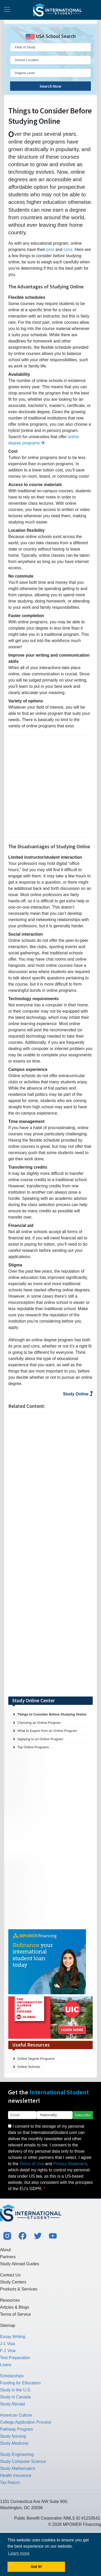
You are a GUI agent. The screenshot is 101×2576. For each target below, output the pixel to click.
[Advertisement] (48, 786)
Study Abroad (12, 2404)
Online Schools (28, 2067)
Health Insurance (15, 2475)
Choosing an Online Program (39, 1723)
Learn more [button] (19, 2553)
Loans (5, 2365)
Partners (8, 2257)
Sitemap (7, 2325)
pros (50, 249)
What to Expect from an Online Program (47, 1731)
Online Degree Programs (36, 2059)
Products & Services (18, 2289)
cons (67, 249)
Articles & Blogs (14, 2307)
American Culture (16, 2415)
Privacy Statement (70, 2163)
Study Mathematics (17, 2468)
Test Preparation (15, 2357)
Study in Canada (15, 2397)
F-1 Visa (7, 2350)
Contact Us (10, 2275)
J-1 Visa (7, 2343)
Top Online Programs (33, 1747)
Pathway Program (16, 2429)
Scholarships (12, 2376)
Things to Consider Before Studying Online (51, 1714)
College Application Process (25, 2422)
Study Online (78, 1394)
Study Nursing (13, 2436)
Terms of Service (15, 2314)
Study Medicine (14, 2443)
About (5, 2250)
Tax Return (10, 2482)
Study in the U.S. (15, 2390)
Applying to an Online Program (40, 1739)
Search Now (50, 86)
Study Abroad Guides (19, 2264)
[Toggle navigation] (7, 9)
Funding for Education (20, 2383)
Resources (10, 2300)
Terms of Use (31, 2163)
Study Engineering (17, 2454)
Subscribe (83, 2115)
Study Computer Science (23, 2461)
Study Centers (13, 2282)
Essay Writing (12, 2336)
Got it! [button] (36, 2567)
